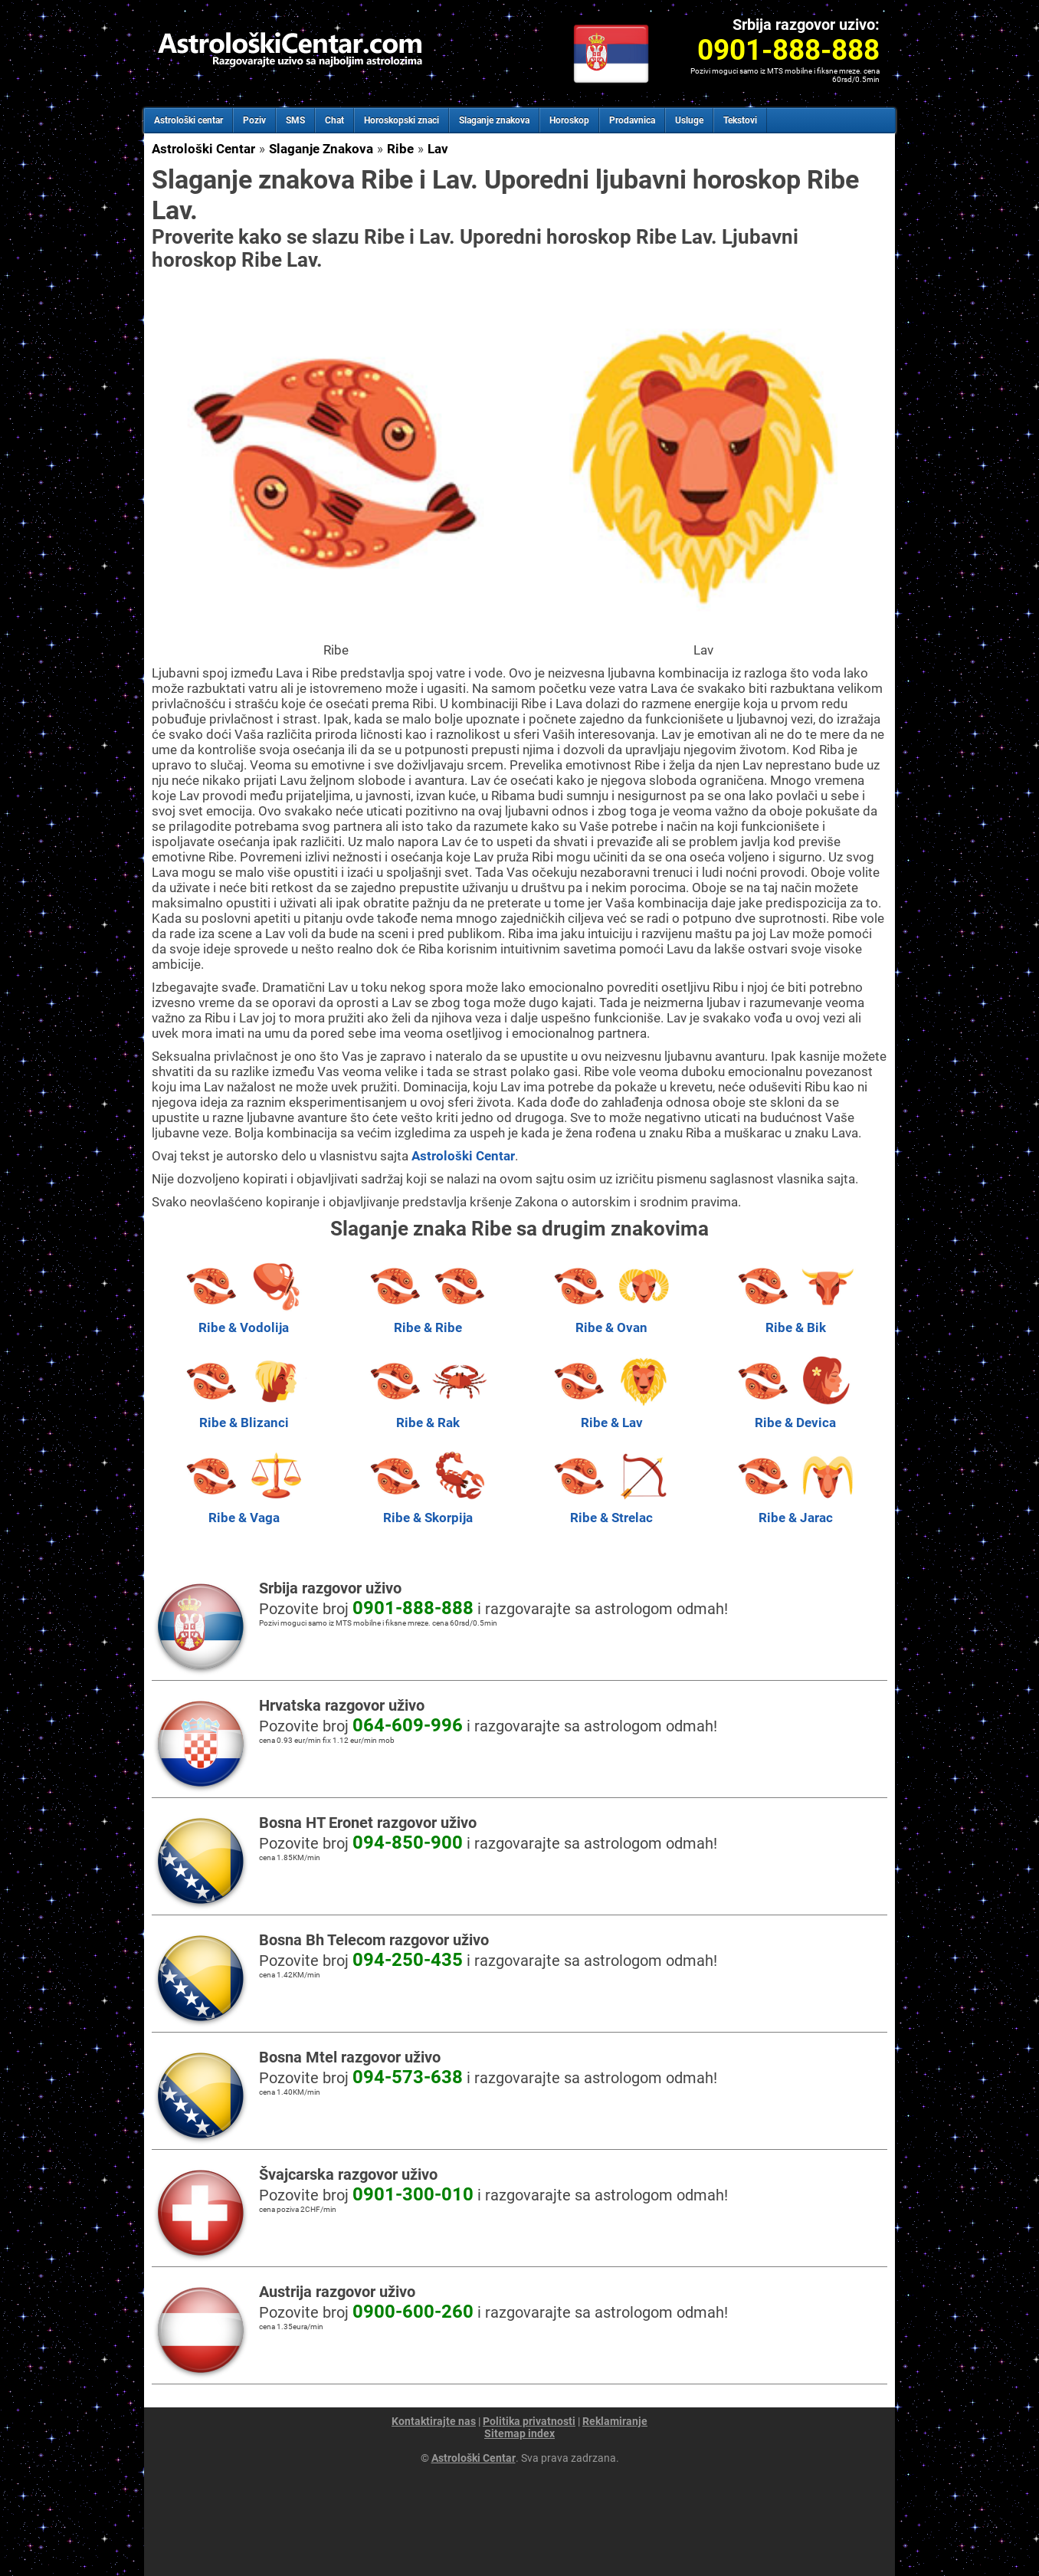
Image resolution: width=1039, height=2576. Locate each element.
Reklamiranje (614, 2421)
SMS (295, 120)
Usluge (689, 120)
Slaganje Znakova (321, 148)
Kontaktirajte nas (434, 2421)
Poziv (254, 120)
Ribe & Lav (611, 1415)
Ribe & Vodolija (243, 1319)
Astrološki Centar (203, 148)
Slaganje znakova (494, 120)
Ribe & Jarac (795, 1510)
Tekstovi (740, 120)
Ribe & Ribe (427, 1319)
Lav (438, 148)
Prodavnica (632, 120)
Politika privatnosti (529, 2421)
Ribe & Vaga (243, 1510)
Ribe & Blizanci (243, 1415)
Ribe (400, 148)
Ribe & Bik (795, 1319)
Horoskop (569, 120)
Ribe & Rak (427, 1415)
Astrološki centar (188, 120)
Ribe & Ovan (611, 1319)
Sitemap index (519, 2433)
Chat (334, 120)
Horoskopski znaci (401, 120)
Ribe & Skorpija (427, 1510)
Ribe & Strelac (611, 1510)
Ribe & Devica (795, 1415)
